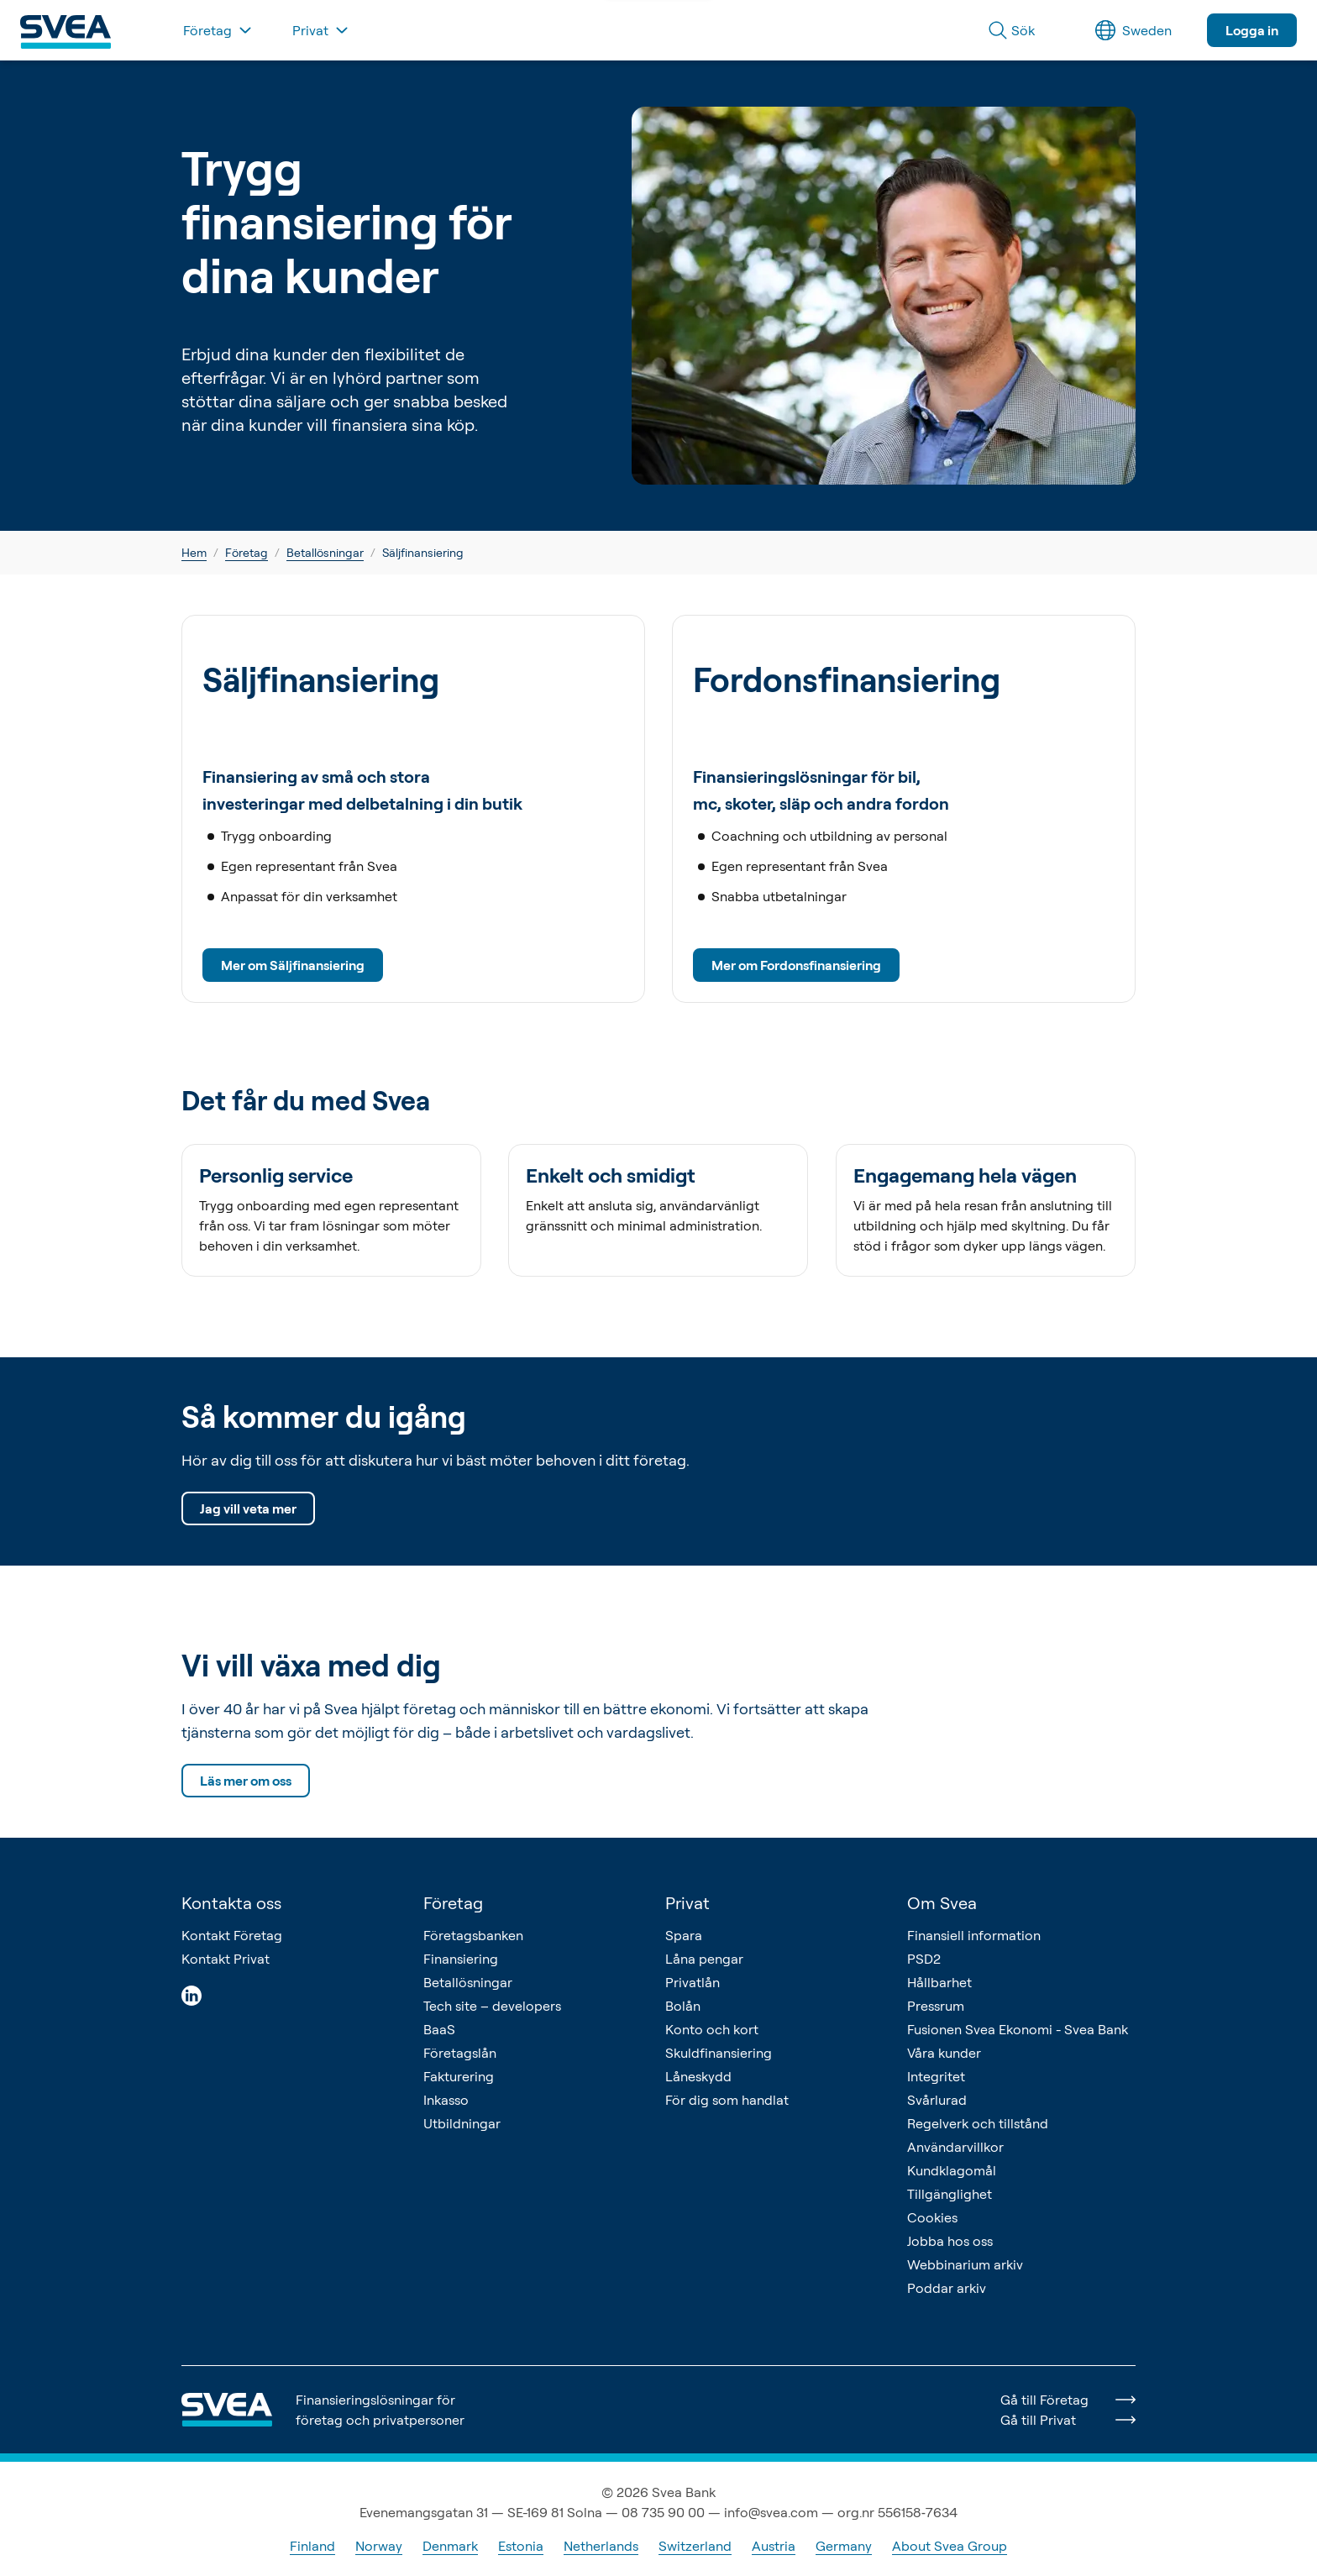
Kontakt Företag (231, 1935)
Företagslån (459, 2052)
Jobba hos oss (950, 2240)
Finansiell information (974, 1935)
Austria (773, 2545)
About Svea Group (949, 2545)
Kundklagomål (951, 2170)
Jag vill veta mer (248, 1508)
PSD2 (924, 1958)
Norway (378, 2545)
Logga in (1251, 30)
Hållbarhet (939, 1982)
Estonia (520, 2545)
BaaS (439, 2029)
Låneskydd (698, 2076)
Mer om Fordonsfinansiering (796, 965)
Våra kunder (944, 2052)
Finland (312, 2545)
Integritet (936, 2076)
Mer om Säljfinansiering (293, 965)
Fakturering (458, 2076)
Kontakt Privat (225, 1958)
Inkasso (446, 2099)
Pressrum (935, 2005)
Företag (246, 552)
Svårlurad (937, 2099)
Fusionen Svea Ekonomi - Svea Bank (1017, 2029)
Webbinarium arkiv (965, 2264)
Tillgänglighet (949, 2193)
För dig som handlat (727, 2099)
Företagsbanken (473, 1935)
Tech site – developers (492, 2005)
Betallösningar (325, 552)
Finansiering (460, 1958)
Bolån (682, 2005)
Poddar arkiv (946, 2288)
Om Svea (942, 1902)
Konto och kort (711, 2029)
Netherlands (601, 2545)
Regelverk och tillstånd (977, 2123)
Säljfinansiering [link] (423, 552)
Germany (844, 2545)
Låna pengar (704, 1958)
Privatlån (692, 1982)
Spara (683, 1935)
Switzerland (695, 2545)
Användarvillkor (955, 2146)
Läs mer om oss (245, 1780)
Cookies (932, 2217)
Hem (194, 552)
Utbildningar (462, 2123)
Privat (687, 1902)
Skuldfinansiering (718, 2052)
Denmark (450, 2545)
